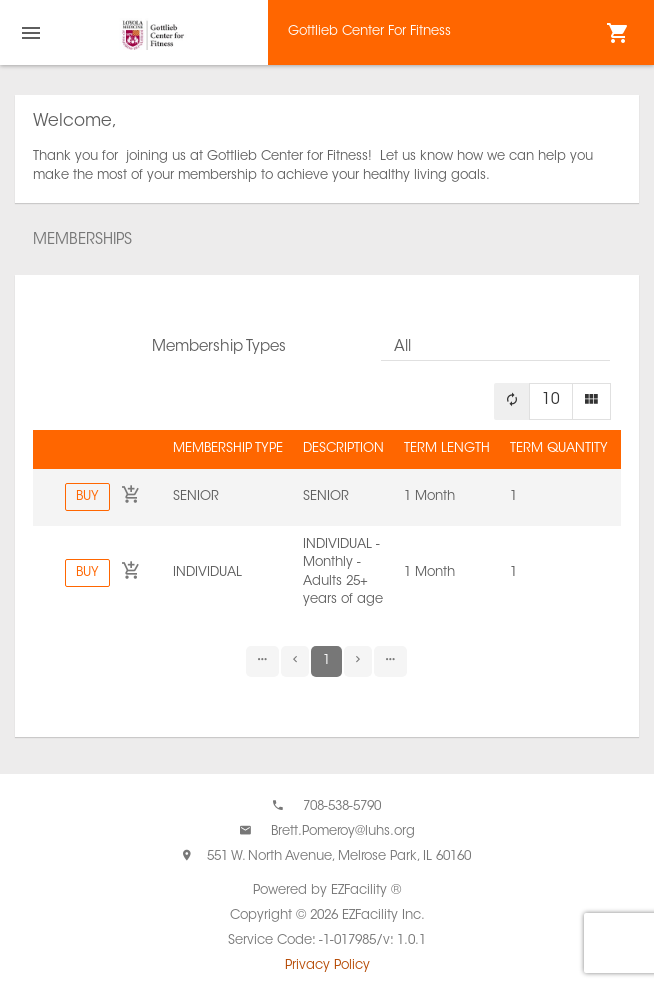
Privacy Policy (327, 965)
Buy (87, 496)
